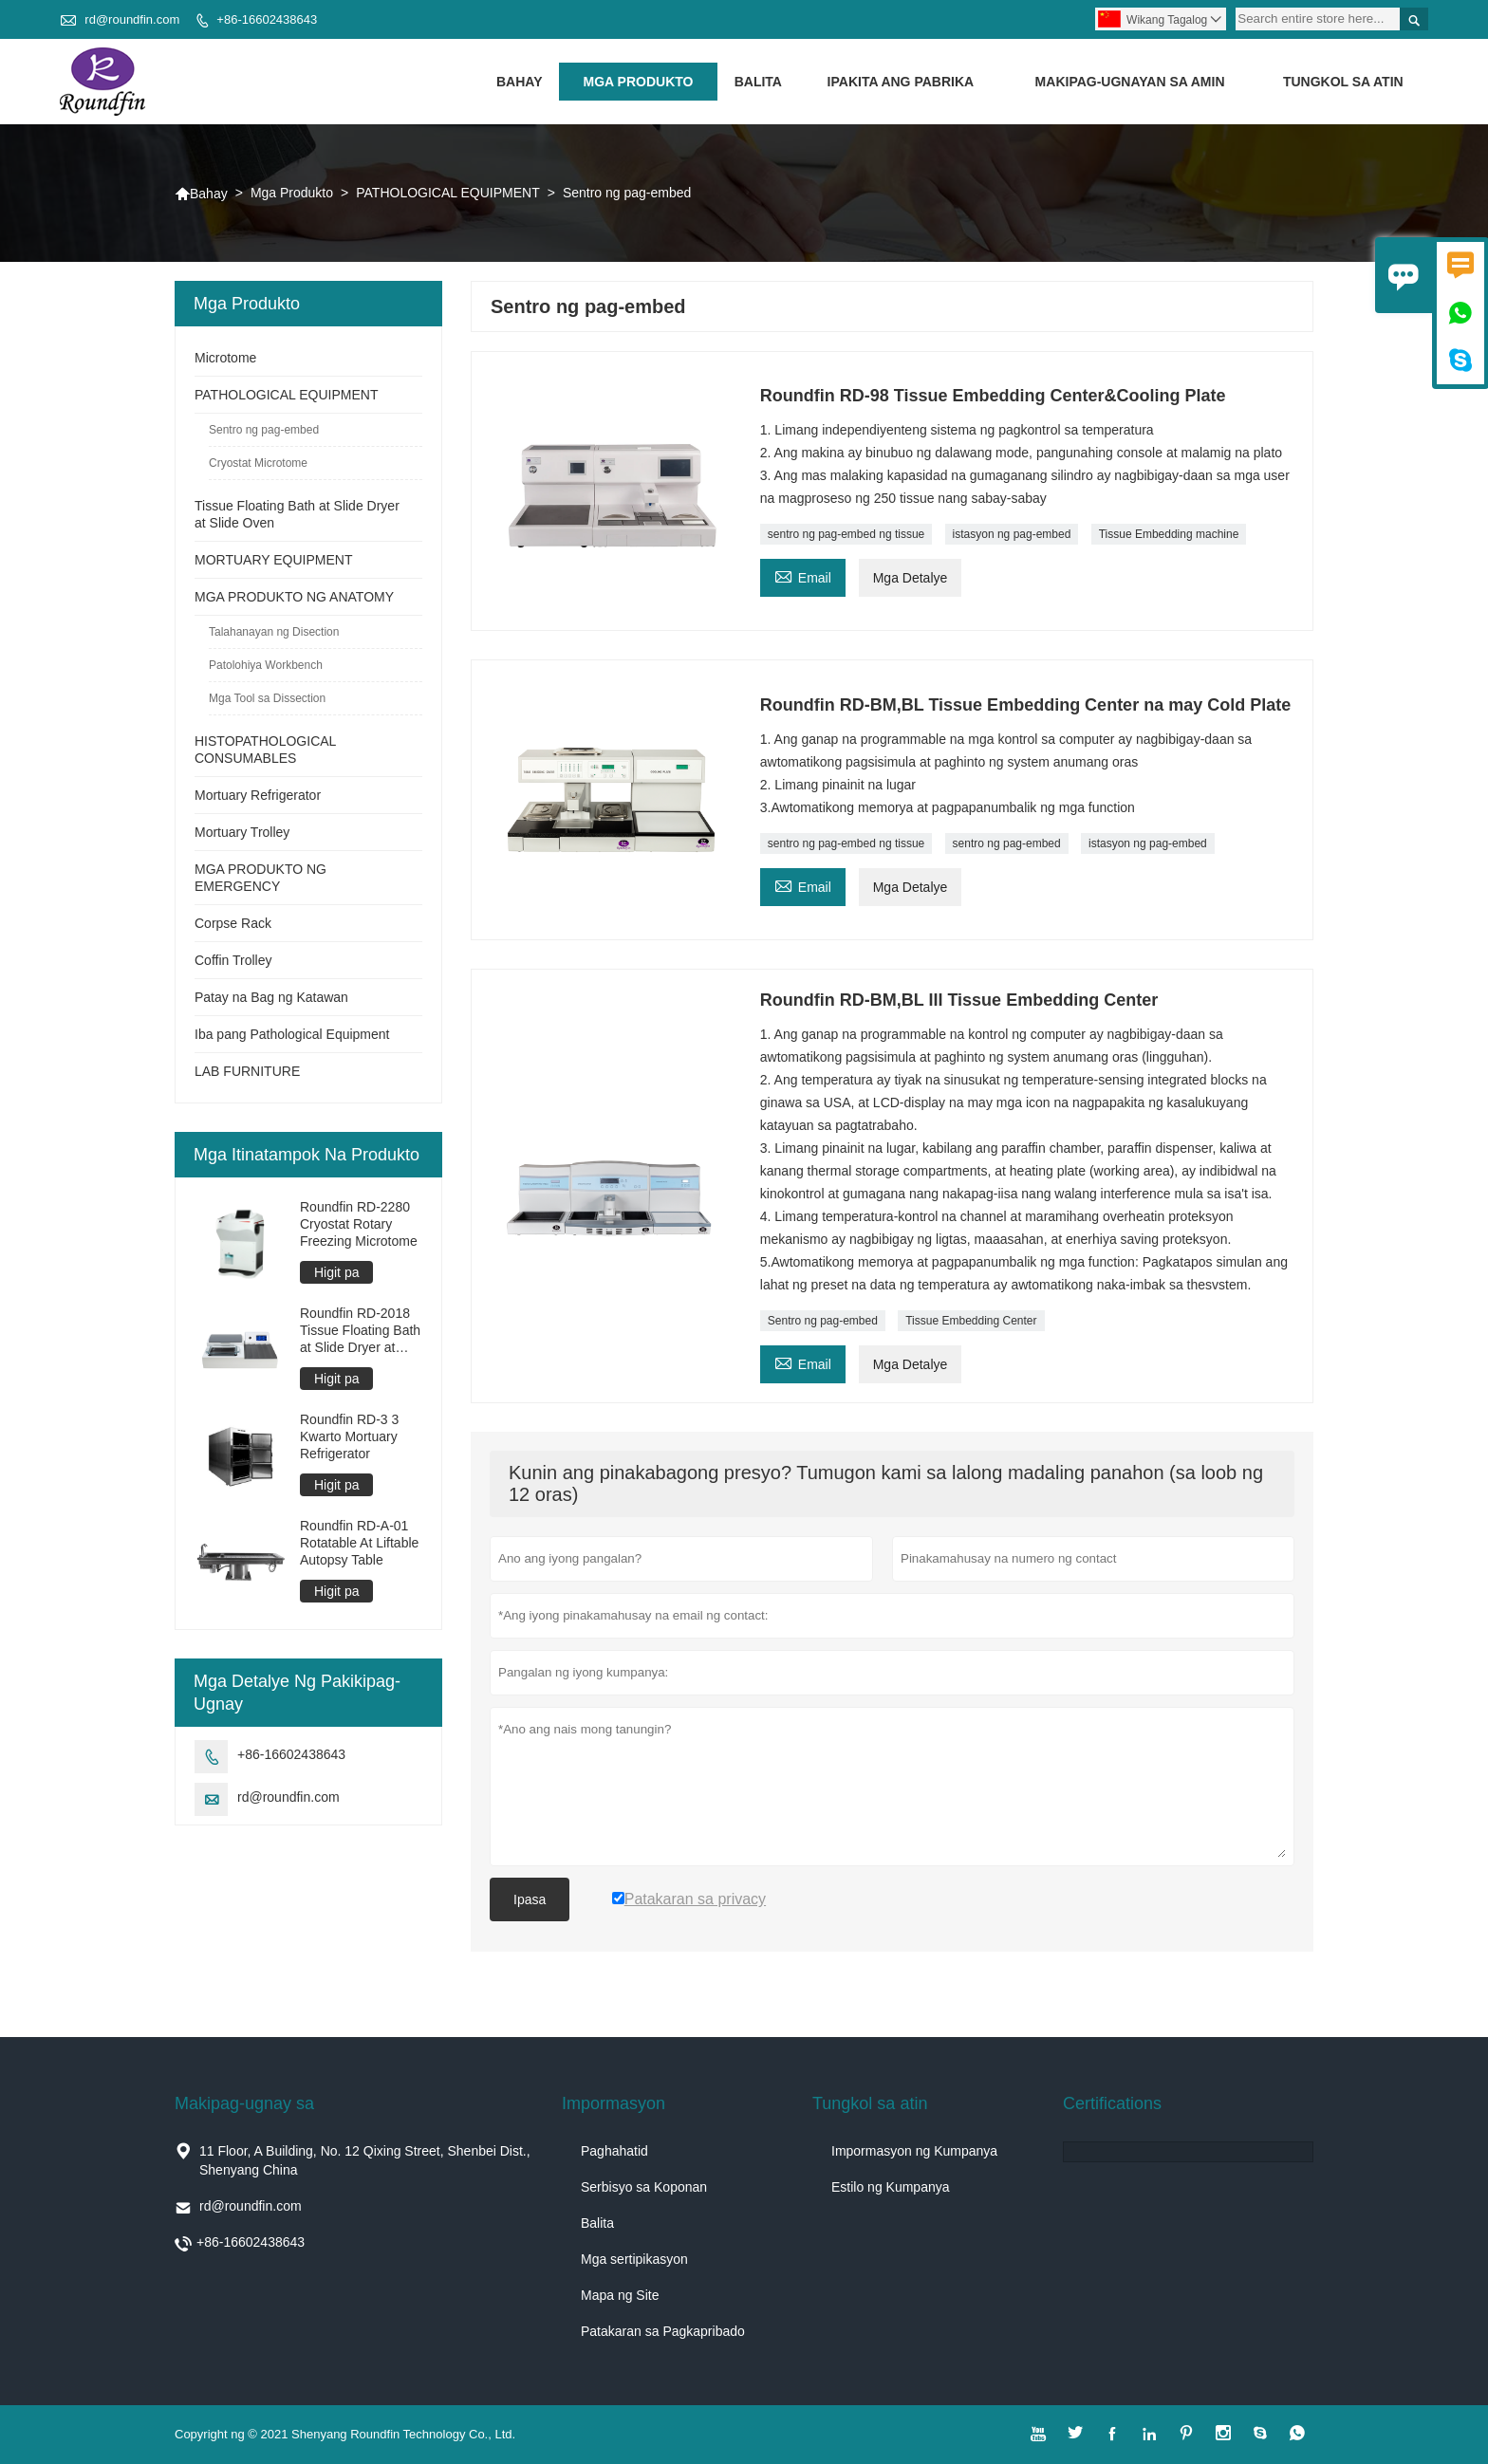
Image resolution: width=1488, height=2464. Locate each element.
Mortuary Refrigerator (258, 795)
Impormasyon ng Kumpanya (914, 2150)
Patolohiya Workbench (266, 665)
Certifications (1112, 2103)
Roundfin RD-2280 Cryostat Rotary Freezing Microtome (359, 1224)
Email (802, 575)
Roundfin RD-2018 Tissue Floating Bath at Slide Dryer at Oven (360, 1331)
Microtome (225, 357)
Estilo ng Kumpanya (890, 2187)
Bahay (519, 81)
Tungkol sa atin (1343, 81)
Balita (758, 81)
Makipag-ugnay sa (244, 2103)
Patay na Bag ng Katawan (271, 997)
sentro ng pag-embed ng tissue (846, 534)
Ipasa (529, 1899)
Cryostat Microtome (258, 463)
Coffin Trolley (233, 960)
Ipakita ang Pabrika (901, 81)
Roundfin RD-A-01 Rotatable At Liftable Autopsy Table (359, 1542)
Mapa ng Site (620, 2295)
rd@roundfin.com (131, 19)
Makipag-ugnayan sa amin (1130, 81)
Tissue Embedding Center (970, 1320)
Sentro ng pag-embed (823, 1320)
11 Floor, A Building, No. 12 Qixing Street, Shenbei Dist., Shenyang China (364, 2160)
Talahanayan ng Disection (274, 632)
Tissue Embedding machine (1169, 534)
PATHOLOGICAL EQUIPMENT (447, 192)
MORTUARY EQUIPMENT (273, 559)
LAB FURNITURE (247, 1071)
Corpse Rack (233, 923)
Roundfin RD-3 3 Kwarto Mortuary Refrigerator (349, 1436)
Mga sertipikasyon (634, 2259)
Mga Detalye (910, 577)
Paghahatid (614, 2150)
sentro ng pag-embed (1007, 843)
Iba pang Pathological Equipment (292, 1034)
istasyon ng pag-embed (1012, 534)
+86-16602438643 (266, 19)
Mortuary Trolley (242, 832)
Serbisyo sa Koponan (644, 2187)
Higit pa (336, 1272)
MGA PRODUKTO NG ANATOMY (294, 596)
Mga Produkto (639, 81)
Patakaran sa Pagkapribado (663, 2331)
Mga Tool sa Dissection (267, 698)
